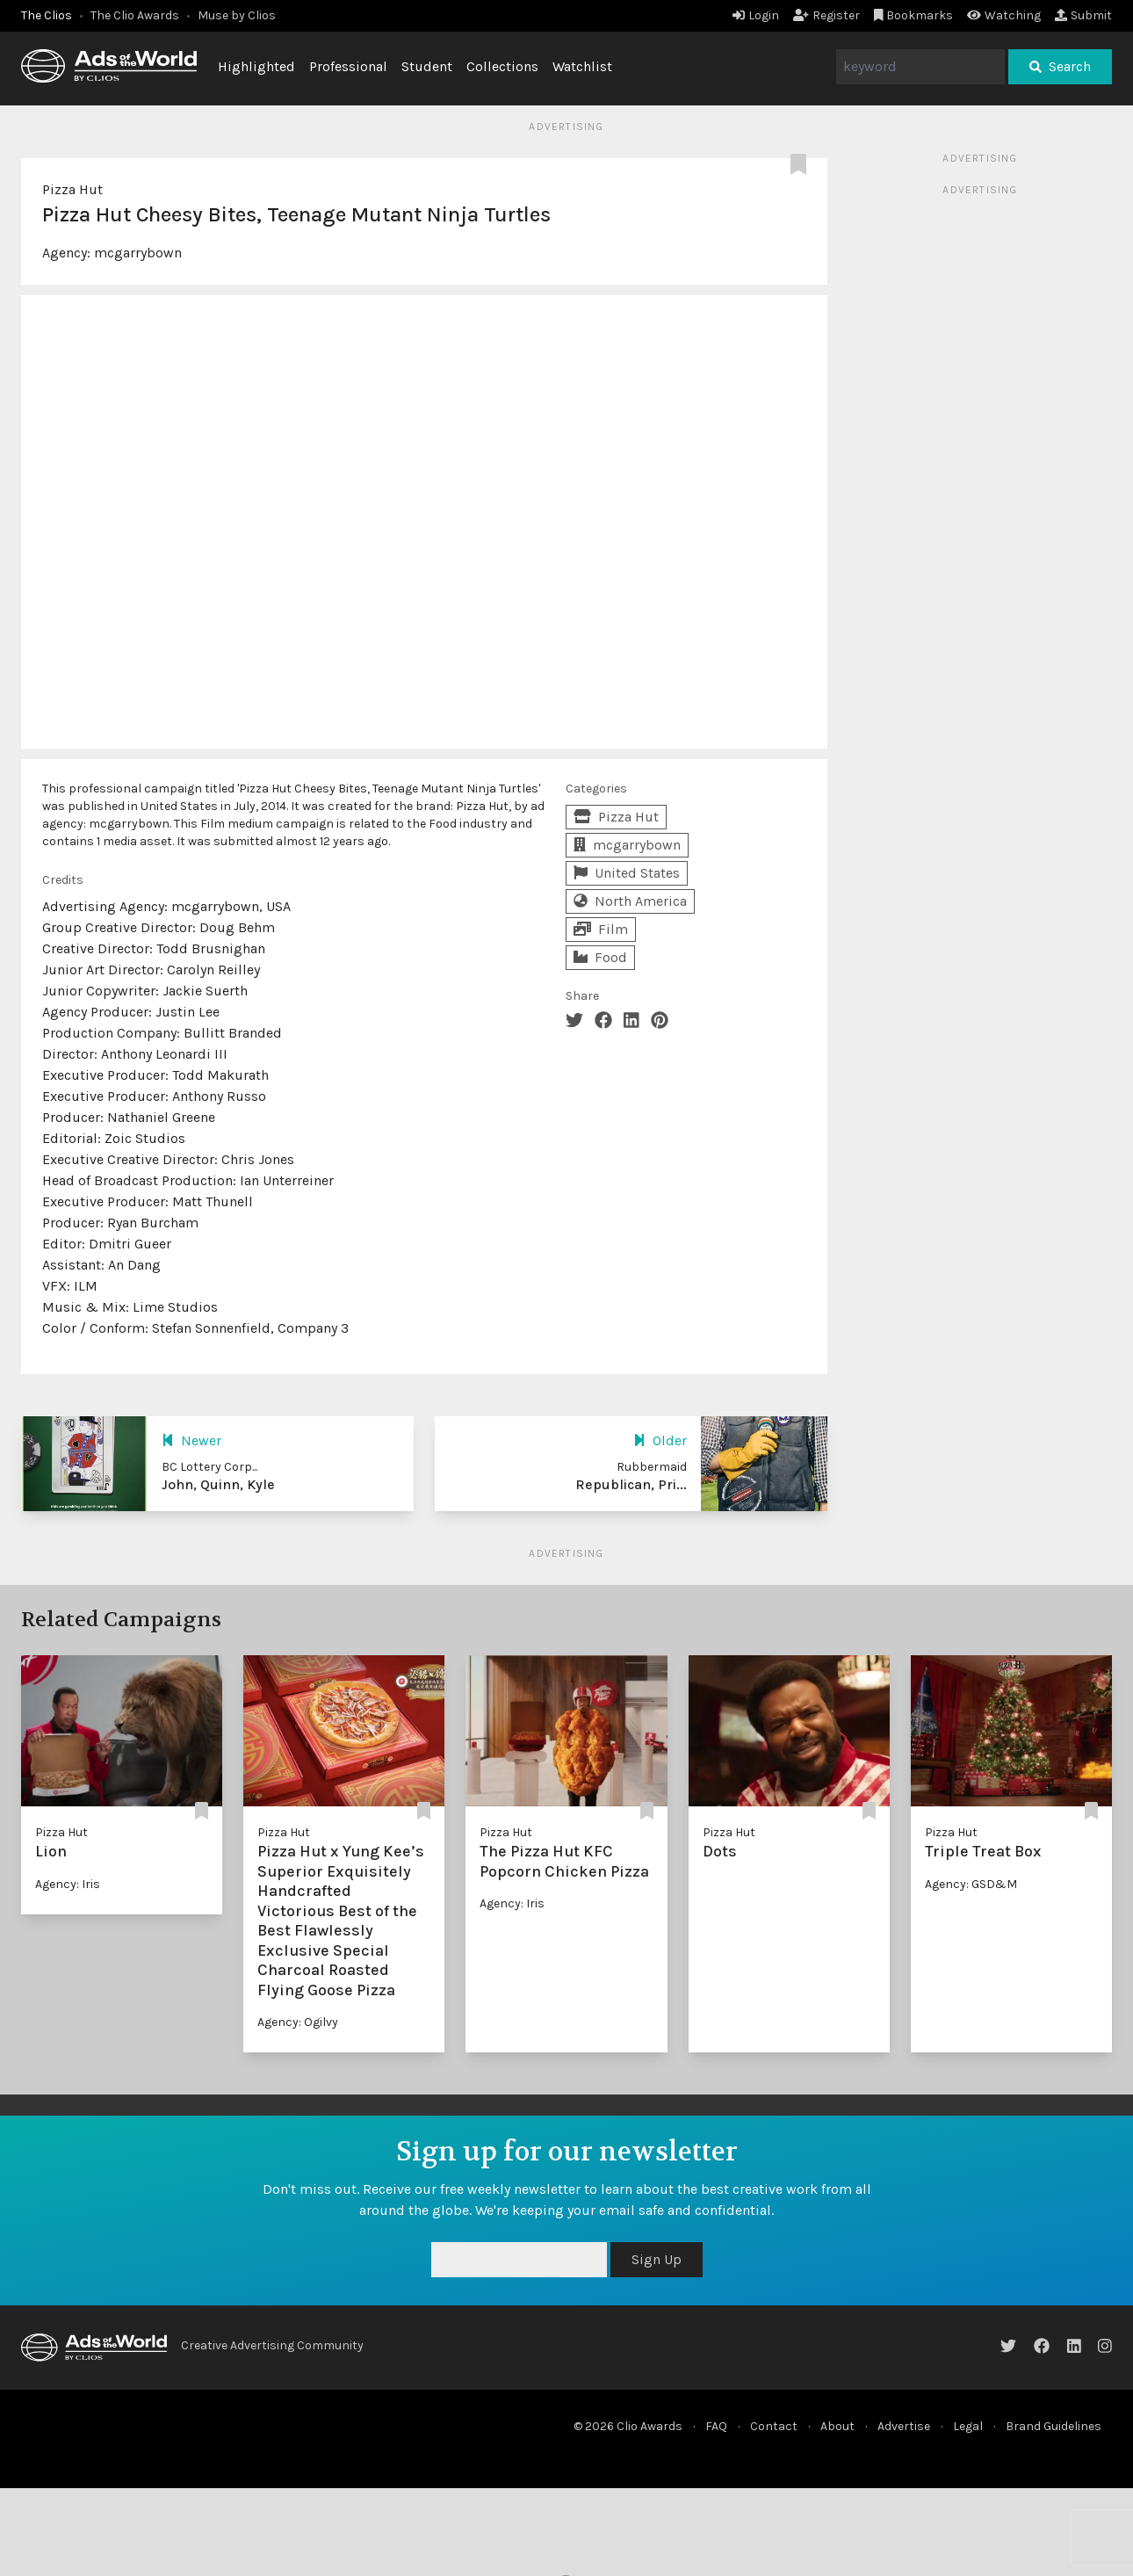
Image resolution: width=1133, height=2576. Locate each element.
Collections (502, 66)
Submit (1083, 15)
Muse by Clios (237, 15)
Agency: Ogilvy (297, 2022)
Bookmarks (914, 15)
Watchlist (582, 66)
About (837, 2426)
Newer (191, 1440)
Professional (348, 66)
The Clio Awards (134, 15)
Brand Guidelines (1053, 2426)
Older (660, 1440)
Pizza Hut (72, 189)
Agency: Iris (67, 1884)
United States (627, 873)
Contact (773, 2426)
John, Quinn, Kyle (218, 1484)
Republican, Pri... (631, 1484)
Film (601, 929)
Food (600, 957)
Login (755, 15)
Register (826, 15)
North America (630, 901)
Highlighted (256, 66)
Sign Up (656, 2259)
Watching (1004, 15)
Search (1060, 66)
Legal (968, 2426)
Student (426, 66)
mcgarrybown (138, 252)
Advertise (903, 2426)
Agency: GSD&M (971, 1884)
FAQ (716, 2426)
